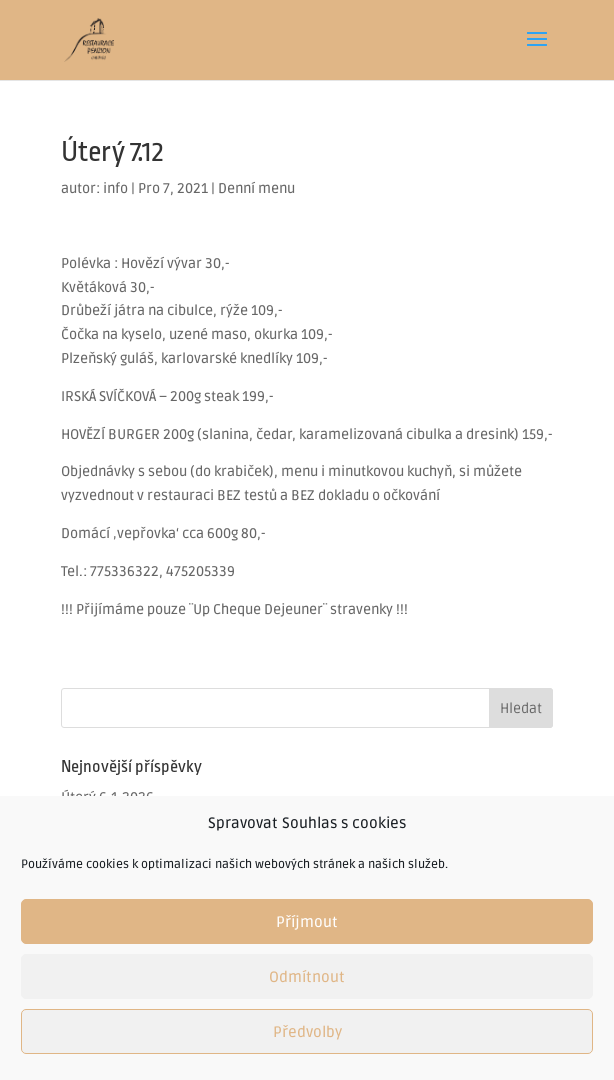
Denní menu (256, 188)
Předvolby (307, 1032)
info (115, 188)
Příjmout (307, 922)
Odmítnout (307, 977)
